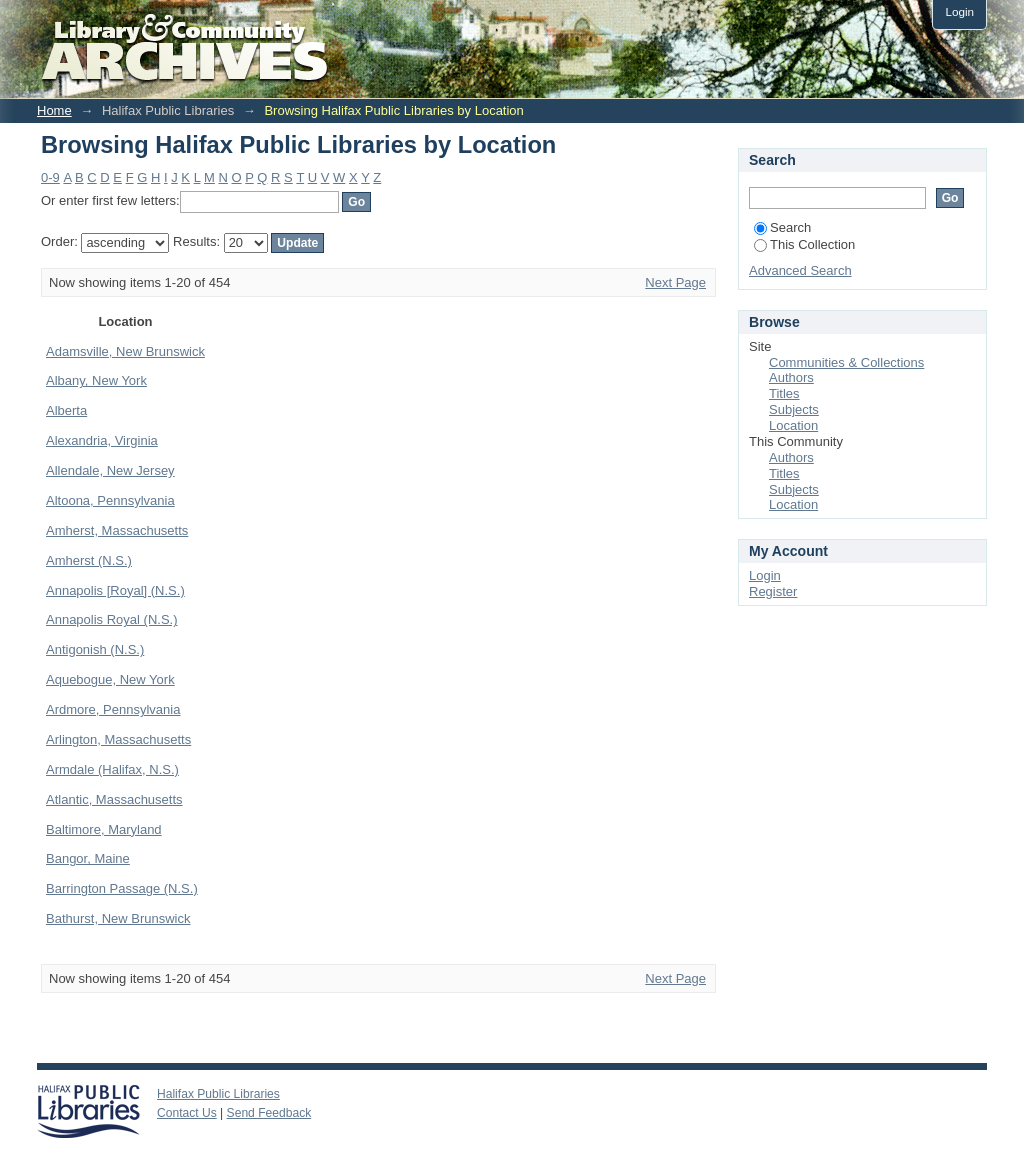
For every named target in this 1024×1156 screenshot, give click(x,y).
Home (54, 110)
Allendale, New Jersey (110, 470)
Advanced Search (800, 270)
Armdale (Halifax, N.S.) (112, 769)
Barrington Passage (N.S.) (122, 888)
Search (782, 227)
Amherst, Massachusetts (117, 530)
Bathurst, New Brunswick (118, 918)
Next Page (675, 282)
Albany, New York (96, 380)
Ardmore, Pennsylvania (113, 709)
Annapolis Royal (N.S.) (112, 619)
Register (773, 591)
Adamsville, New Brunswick (125, 351)
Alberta (66, 410)
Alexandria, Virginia (102, 440)
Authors (791, 377)
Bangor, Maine (88, 858)
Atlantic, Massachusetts (114, 799)
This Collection (804, 244)
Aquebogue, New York (110, 679)
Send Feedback (269, 1113)
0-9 (50, 177)
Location (793, 425)
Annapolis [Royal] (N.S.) (115, 590)
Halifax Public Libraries (218, 1094)
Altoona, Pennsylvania (110, 500)
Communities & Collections (846, 362)
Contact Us (187, 1113)
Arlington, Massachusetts (118, 739)
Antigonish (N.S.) (95, 649)
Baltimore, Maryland (104, 829)
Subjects (794, 409)
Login (959, 11)
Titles (784, 393)
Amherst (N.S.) (89, 560)
